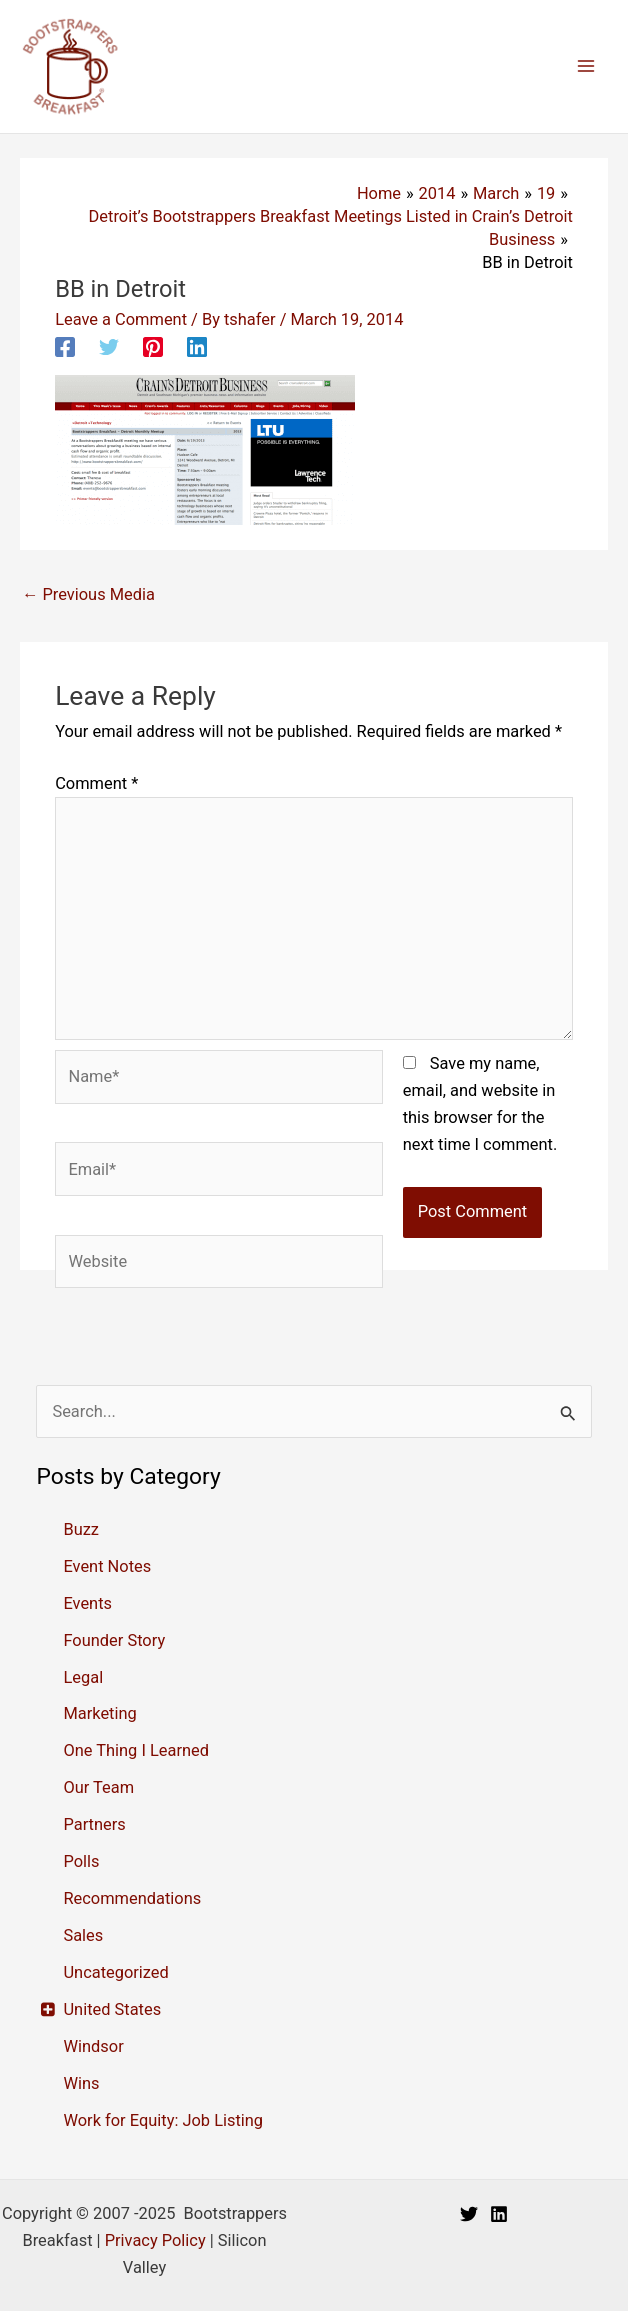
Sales (83, 1935)
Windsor (93, 2046)
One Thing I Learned (136, 1750)
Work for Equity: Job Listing (163, 2120)
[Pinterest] (153, 346)
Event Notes (107, 1566)
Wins (81, 2083)
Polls (81, 1861)
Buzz (81, 1529)
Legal (83, 1677)
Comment (96, 783)
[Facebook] (65, 346)
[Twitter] (109, 346)
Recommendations (132, 1898)
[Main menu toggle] (585, 66)
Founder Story (114, 1640)
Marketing (99, 1713)
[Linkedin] (197, 346)
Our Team (98, 1787)
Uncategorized (115, 1972)
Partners (94, 1824)
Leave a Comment (121, 319)
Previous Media (88, 594)
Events (87, 1603)
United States (112, 2009)
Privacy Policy (155, 2240)
